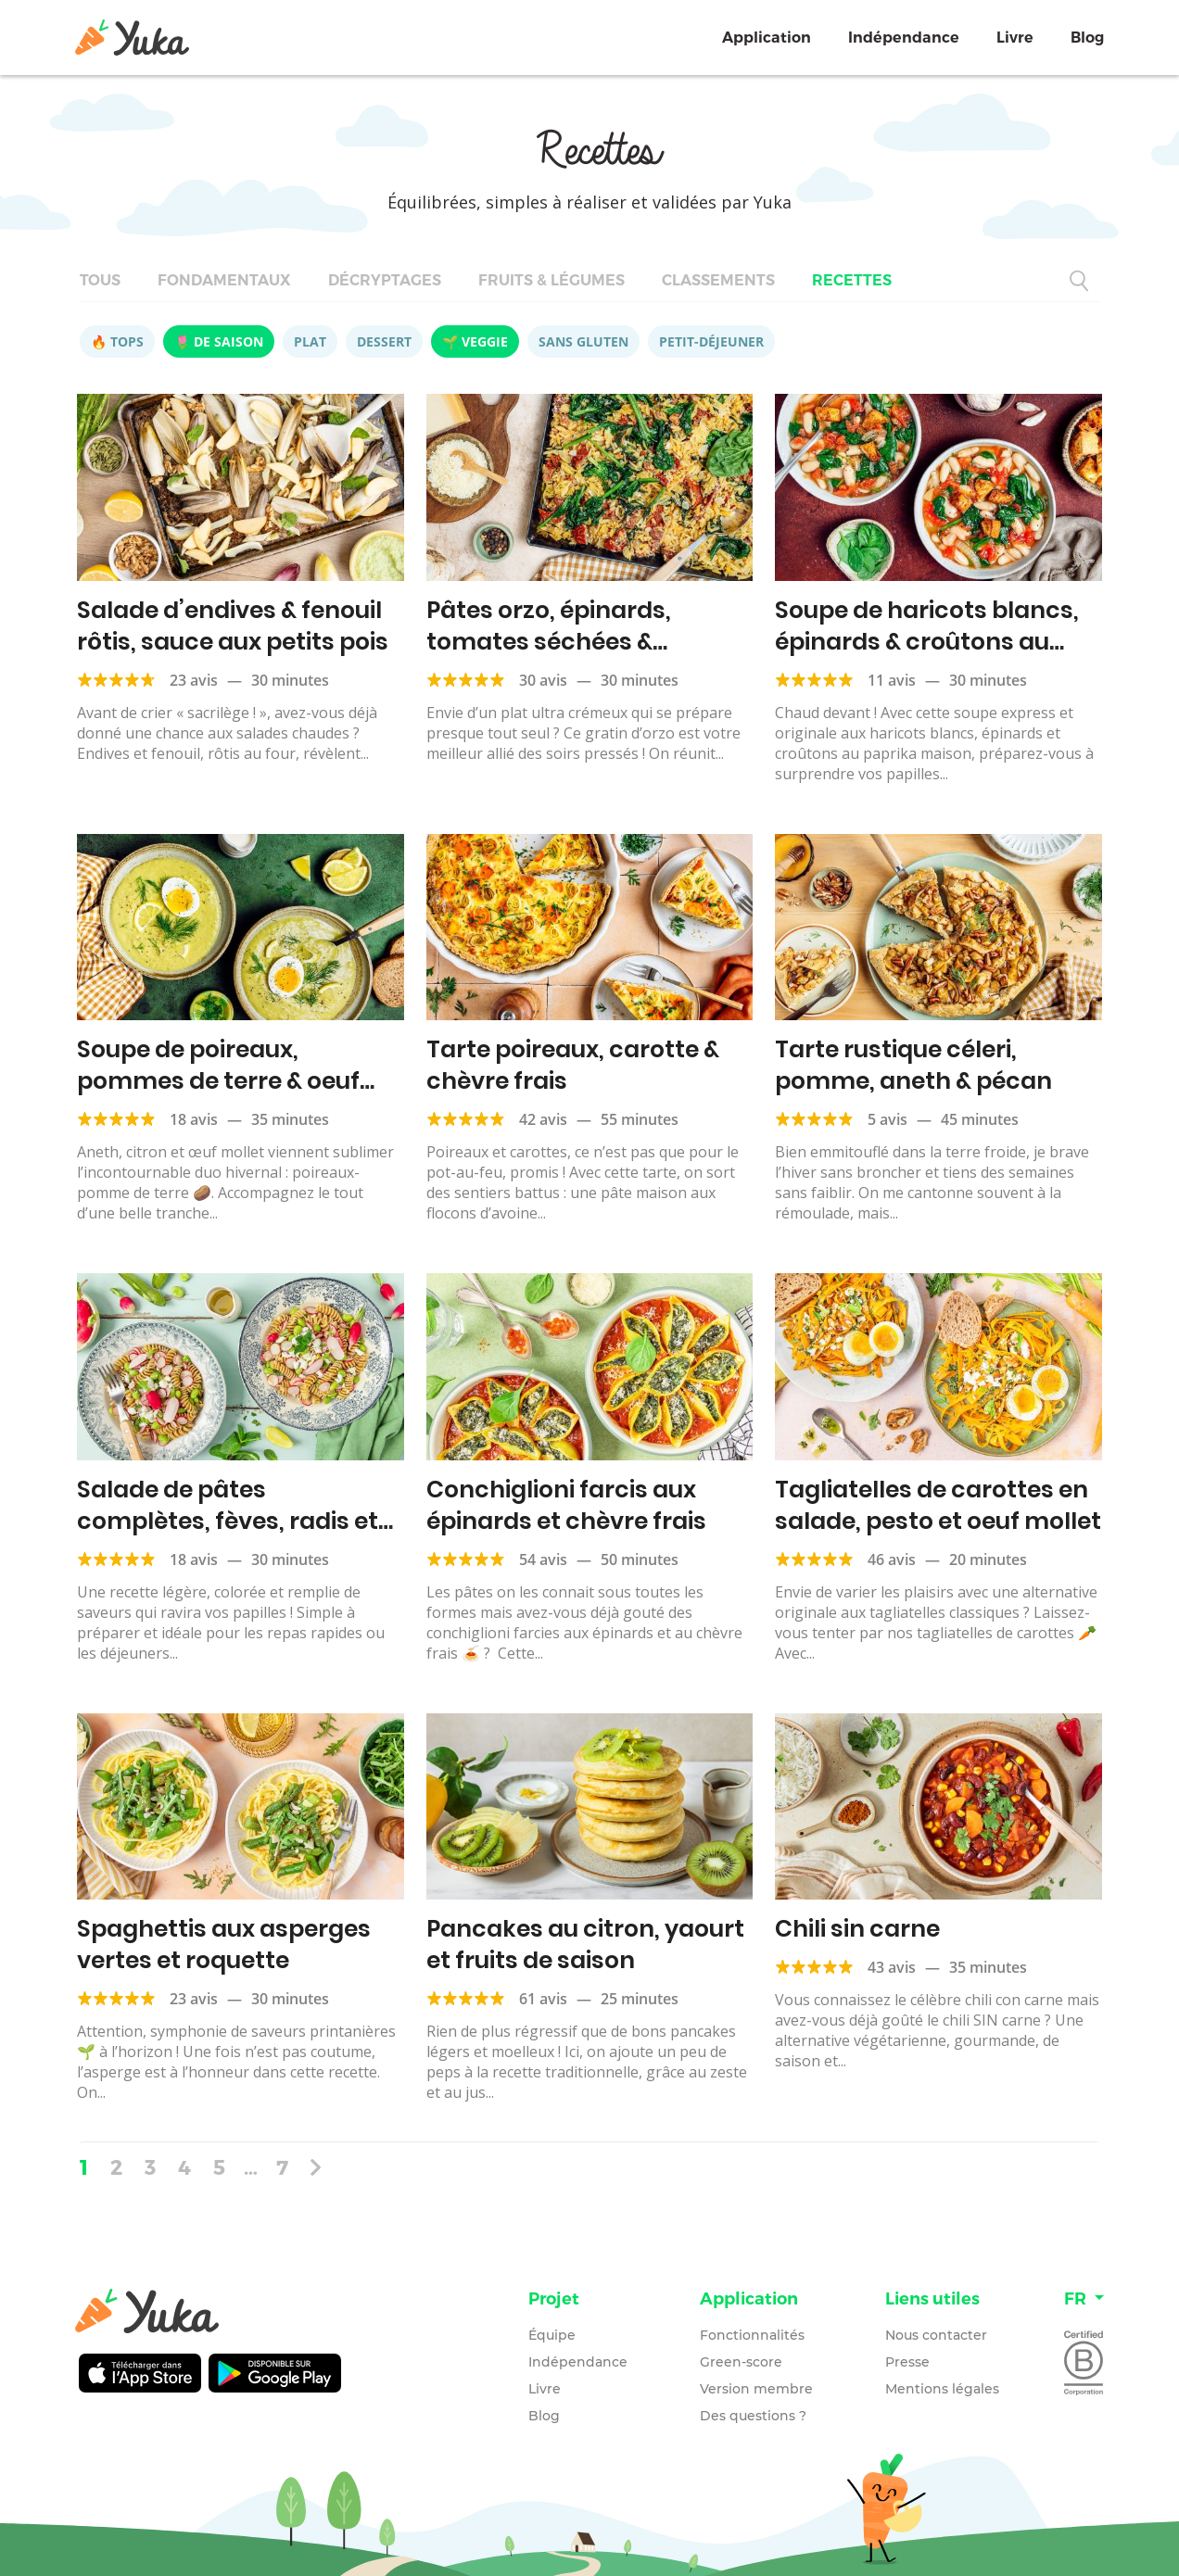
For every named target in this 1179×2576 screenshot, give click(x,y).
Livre (1014, 37)
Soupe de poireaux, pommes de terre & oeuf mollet (218, 1081)
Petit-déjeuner (711, 341)
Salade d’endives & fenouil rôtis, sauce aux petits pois (232, 626)
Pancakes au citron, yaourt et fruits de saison (585, 1944)
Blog (1087, 37)
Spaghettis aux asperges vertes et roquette (224, 1944)
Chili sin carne (857, 1929)
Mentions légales (942, 2388)
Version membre (756, 2388)
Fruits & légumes (551, 280)
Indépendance (903, 37)
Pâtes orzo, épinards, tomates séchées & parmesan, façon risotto (570, 641)
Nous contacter (936, 2335)
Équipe (552, 2335)
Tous (100, 280)
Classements (718, 280)
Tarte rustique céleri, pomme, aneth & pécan (913, 1065)
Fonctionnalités (752, 2335)
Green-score (741, 2362)
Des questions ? (753, 2415)
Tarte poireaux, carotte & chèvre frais (572, 1065)
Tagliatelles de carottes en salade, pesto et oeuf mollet (938, 1505)
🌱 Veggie (475, 341)
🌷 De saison (218, 341)
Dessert (384, 341)
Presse (907, 2362)
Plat (310, 341)
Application (766, 37)
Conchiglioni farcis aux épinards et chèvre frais (566, 1505)
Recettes (852, 280)
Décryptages (384, 280)
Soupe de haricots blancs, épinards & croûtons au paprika (927, 641)
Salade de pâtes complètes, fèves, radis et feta (227, 1521)
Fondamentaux (224, 280)
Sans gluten (583, 341)
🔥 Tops (117, 341)
